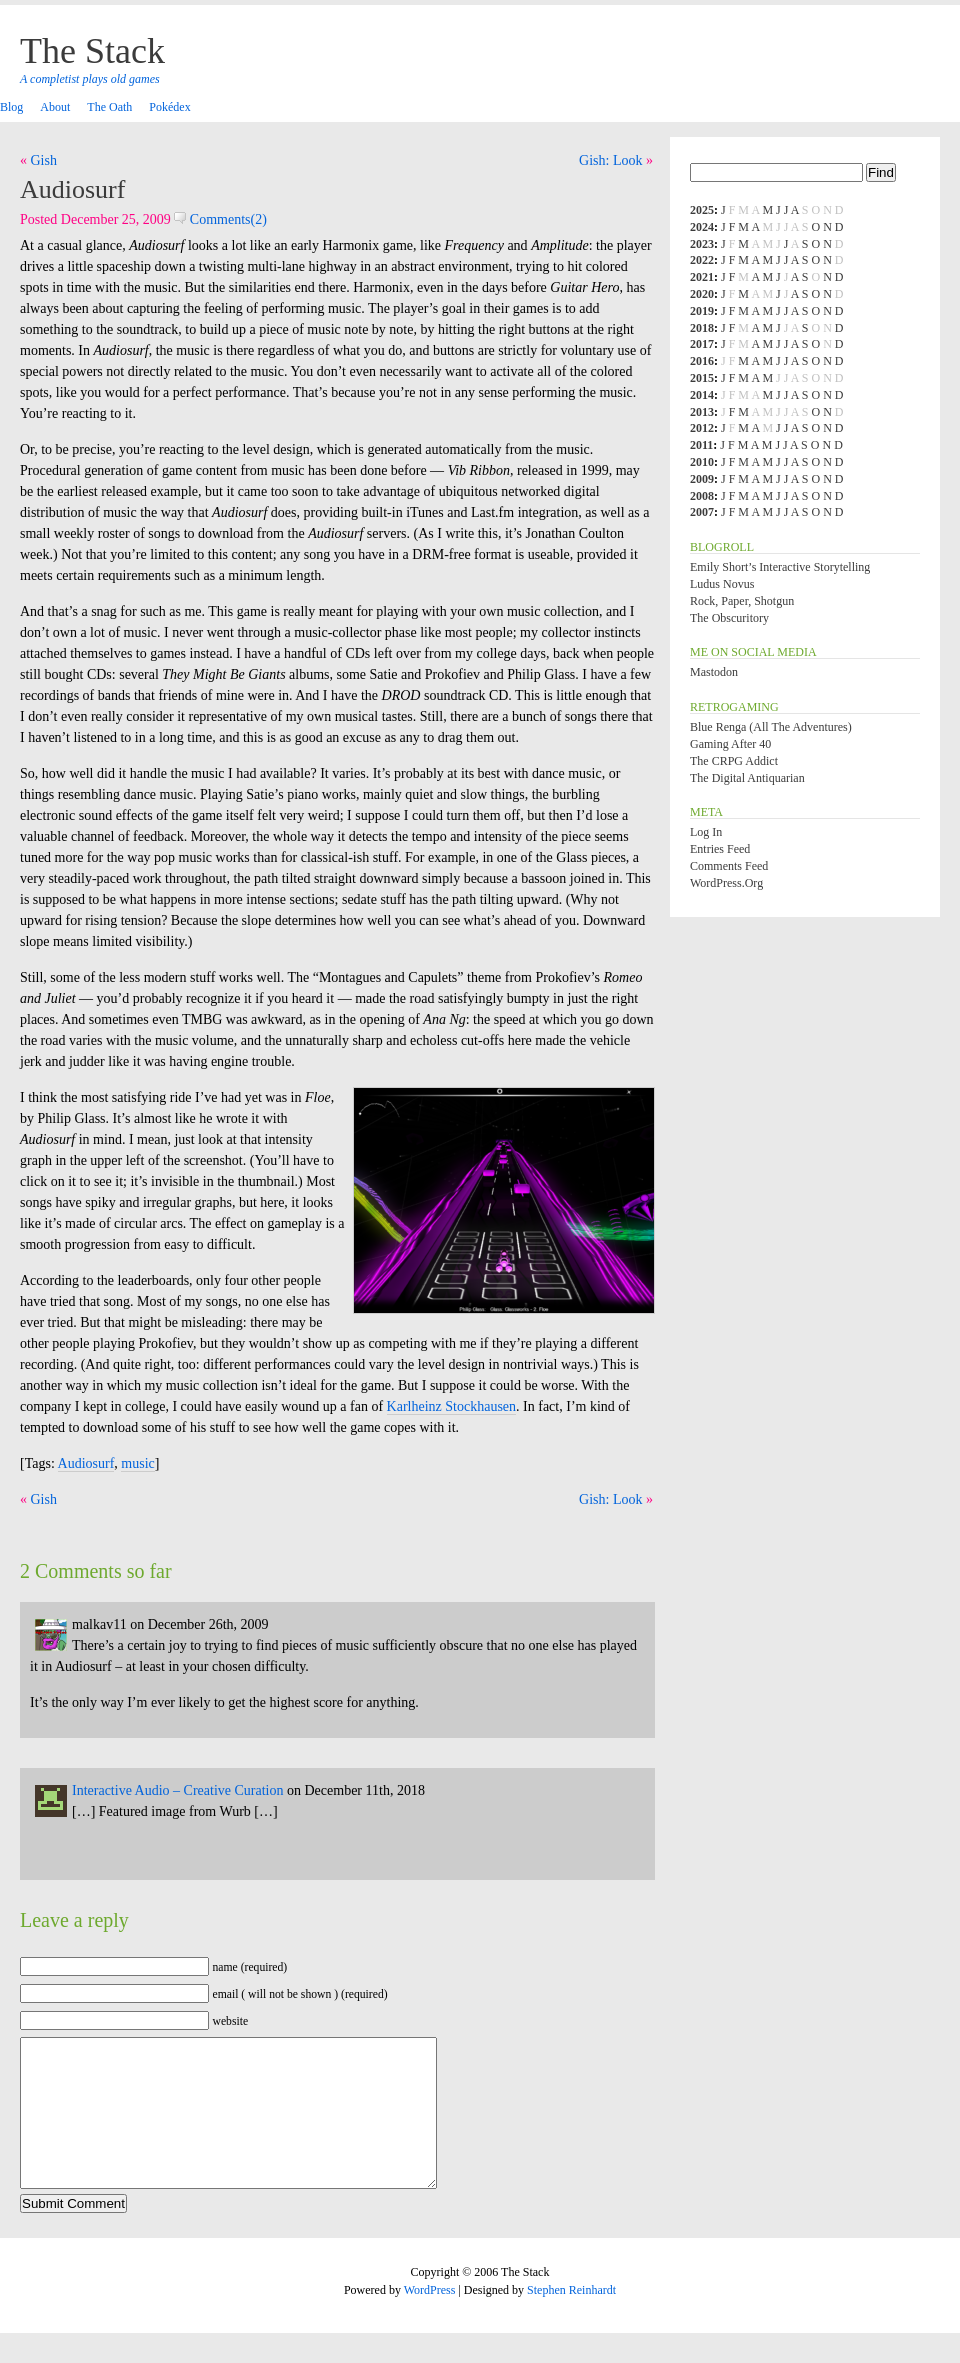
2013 (702, 412)
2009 (702, 479)
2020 (702, 294)
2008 (702, 496)
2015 (702, 378)
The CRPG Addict (734, 761)
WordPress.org (726, 883)
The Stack (92, 51)
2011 (701, 445)
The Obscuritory (729, 618)
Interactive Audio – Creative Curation (178, 1790)
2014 (702, 395)
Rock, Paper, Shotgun (742, 601)
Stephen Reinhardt (571, 2320)
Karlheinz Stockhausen (451, 1406)
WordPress (430, 2320)
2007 (702, 512)
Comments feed (729, 866)
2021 (702, 277)
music (137, 1463)
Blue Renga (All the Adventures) (771, 727)
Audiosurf (72, 189)
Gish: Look (610, 160)
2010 (702, 462)
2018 (702, 328)
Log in (706, 832)
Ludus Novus (722, 584)
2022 (702, 260)
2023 (702, 244)
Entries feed (720, 849)
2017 (702, 344)
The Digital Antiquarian (747, 778)
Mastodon (714, 672)
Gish (44, 160)
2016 (702, 361)
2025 (702, 210)
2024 (702, 227)
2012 (702, 428)
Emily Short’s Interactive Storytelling (780, 567)
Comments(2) (220, 219)
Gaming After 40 (730, 744)
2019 (702, 311)
